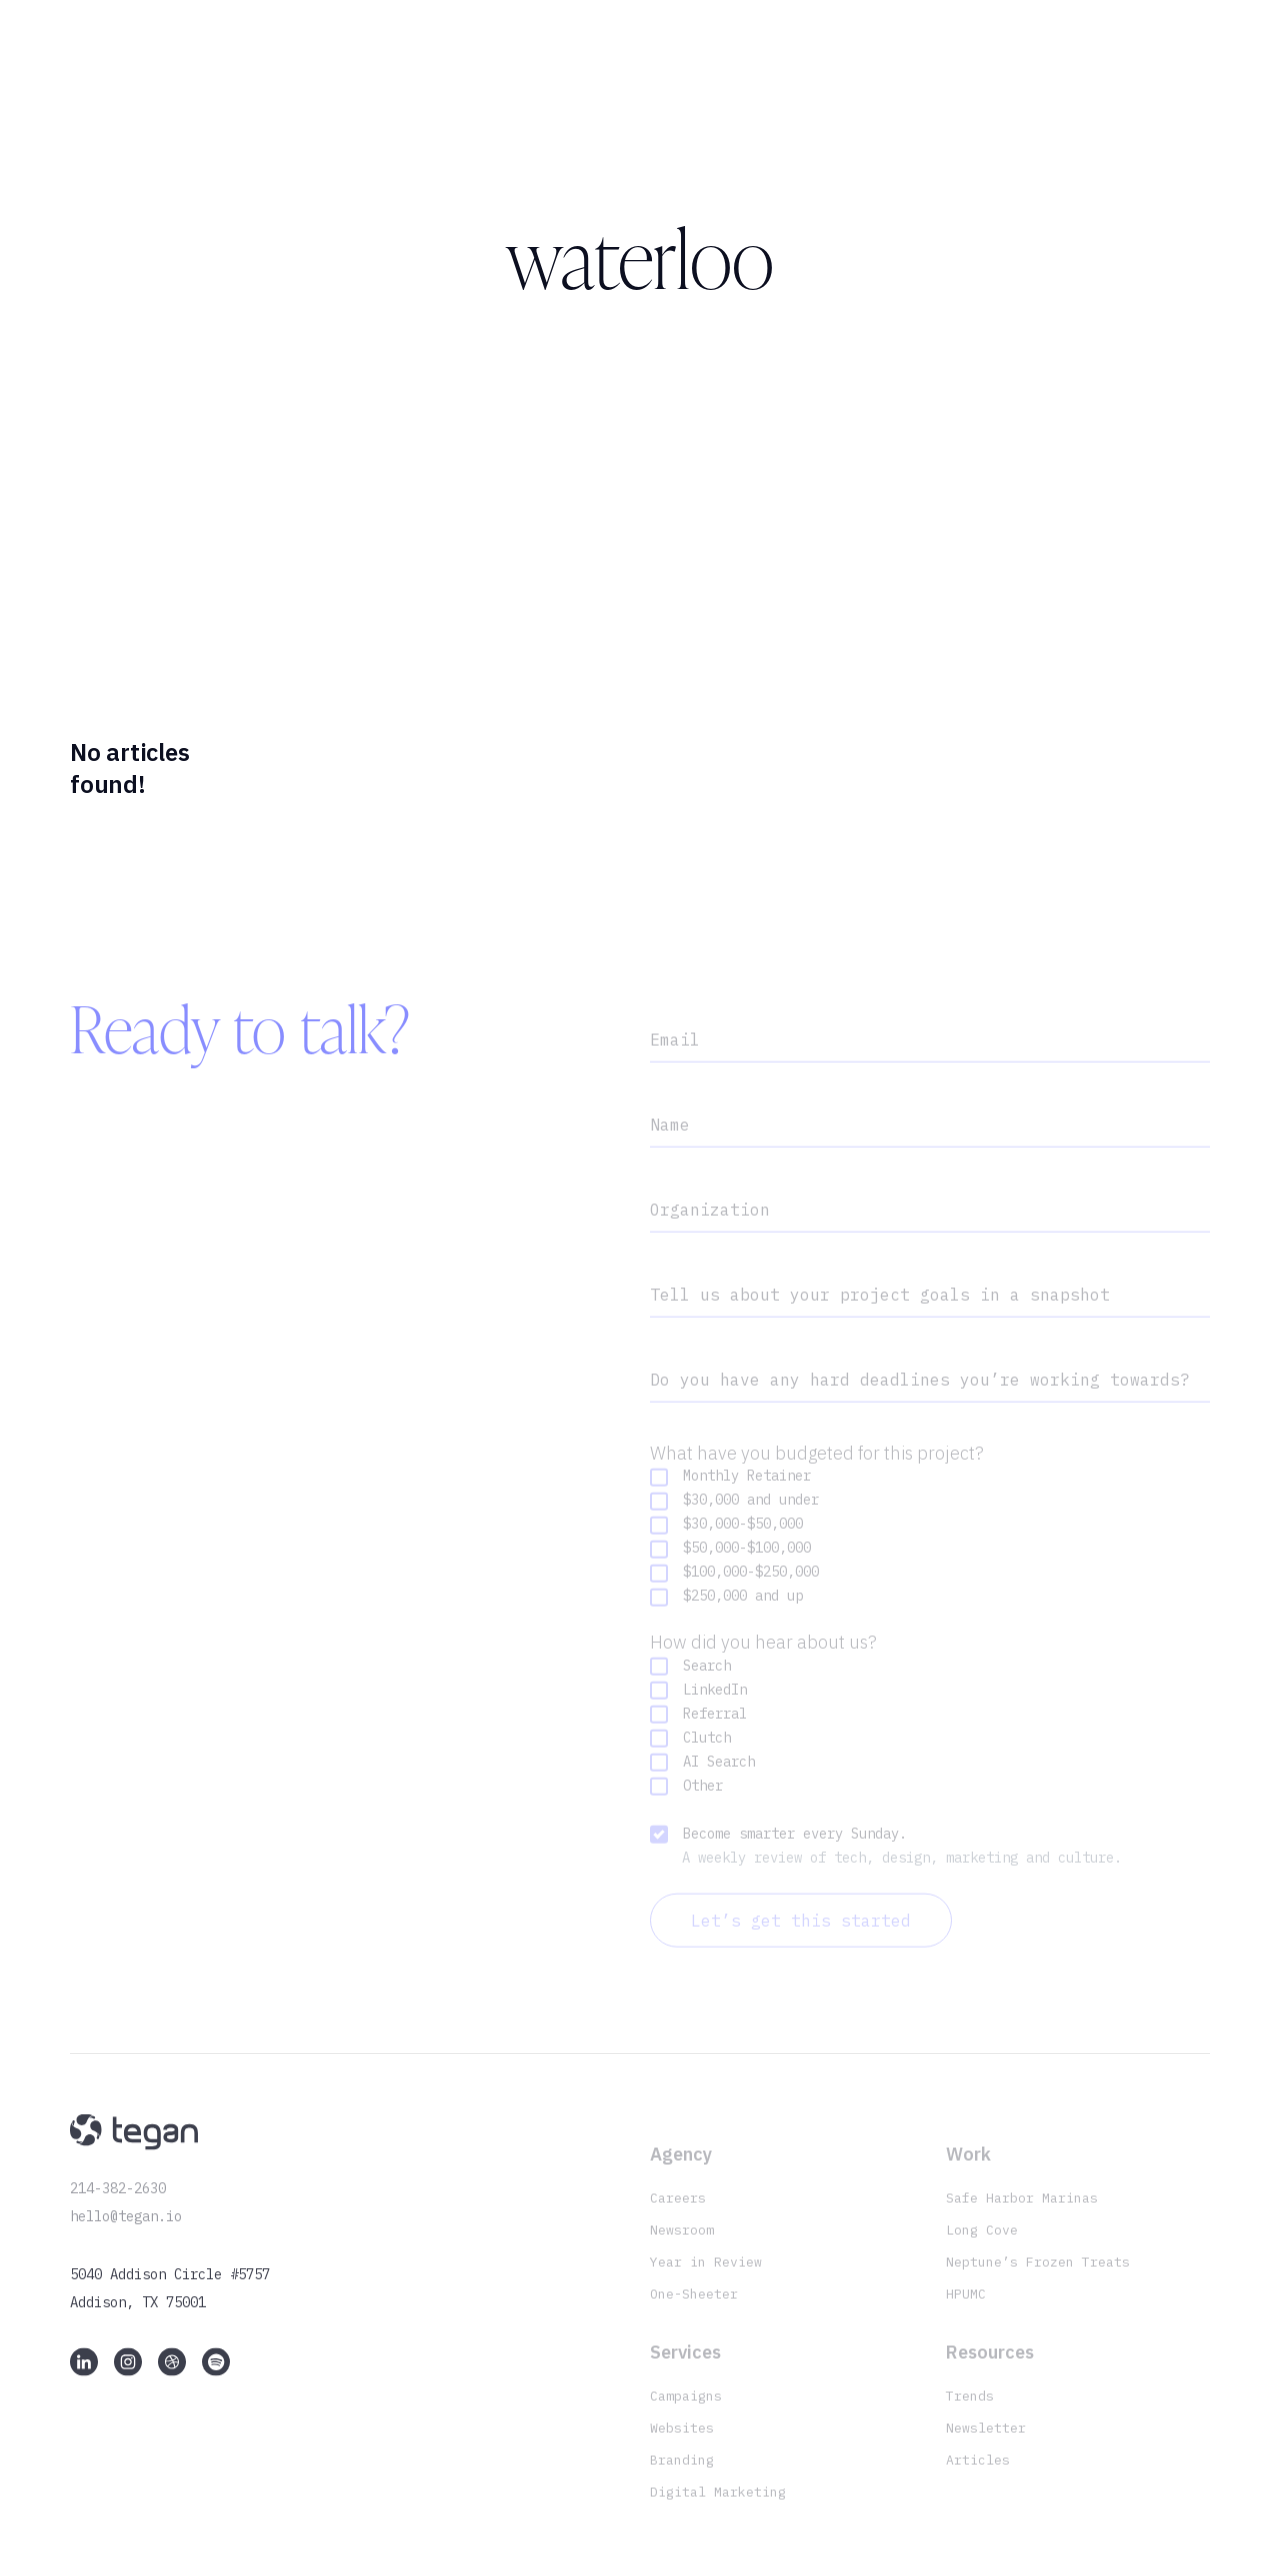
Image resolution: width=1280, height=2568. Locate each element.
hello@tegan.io (126, 2229)
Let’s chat (1141, 69)
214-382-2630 (118, 2201)
